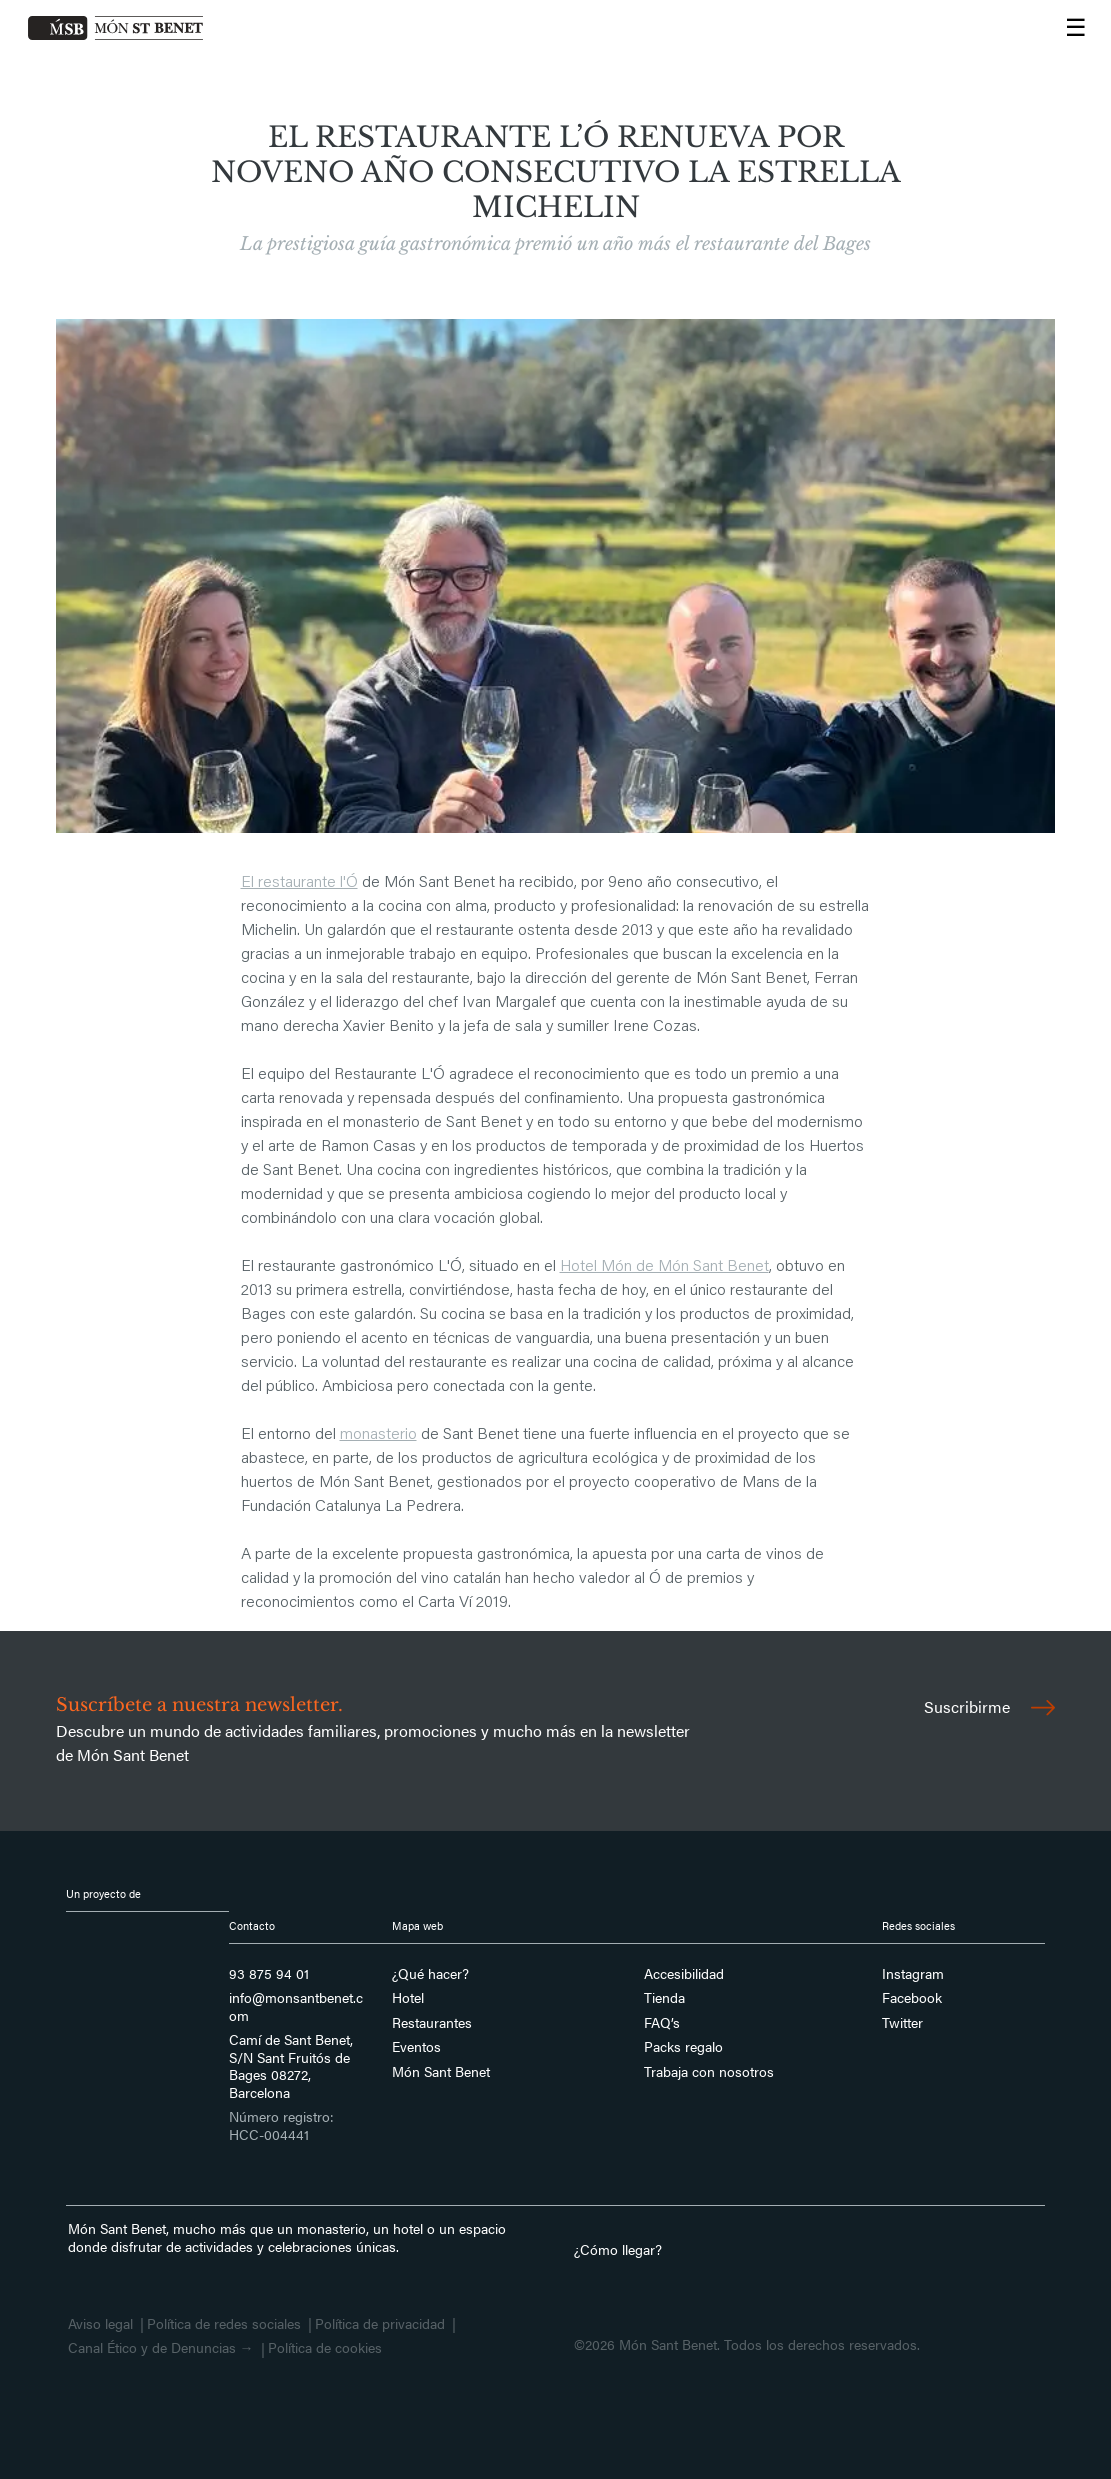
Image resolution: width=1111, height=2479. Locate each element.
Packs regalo (683, 2047)
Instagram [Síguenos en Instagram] (913, 1974)
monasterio (378, 1435)
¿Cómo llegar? (618, 2249)
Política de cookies (325, 2348)
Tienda (664, 1998)
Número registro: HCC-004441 (281, 2125)
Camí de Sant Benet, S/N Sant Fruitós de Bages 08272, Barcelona (291, 2066)
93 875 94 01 (269, 1974)
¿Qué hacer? (430, 1974)
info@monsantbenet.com (296, 2006)
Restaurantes (432, 2023)
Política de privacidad (380, 2324)
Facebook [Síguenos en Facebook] (912, 1998)
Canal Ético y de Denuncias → (161, 2348)
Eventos (416, 2047)
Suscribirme (989, 1706)
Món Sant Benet (441, 2072)
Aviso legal (100, 2324)
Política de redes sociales (224, 2324)
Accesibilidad (684, 1974)
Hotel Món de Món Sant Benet (664, 1267)
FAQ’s (662, 2023)
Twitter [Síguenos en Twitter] (902, 2023)
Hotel (408, 1998)
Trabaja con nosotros (709, 2072)
